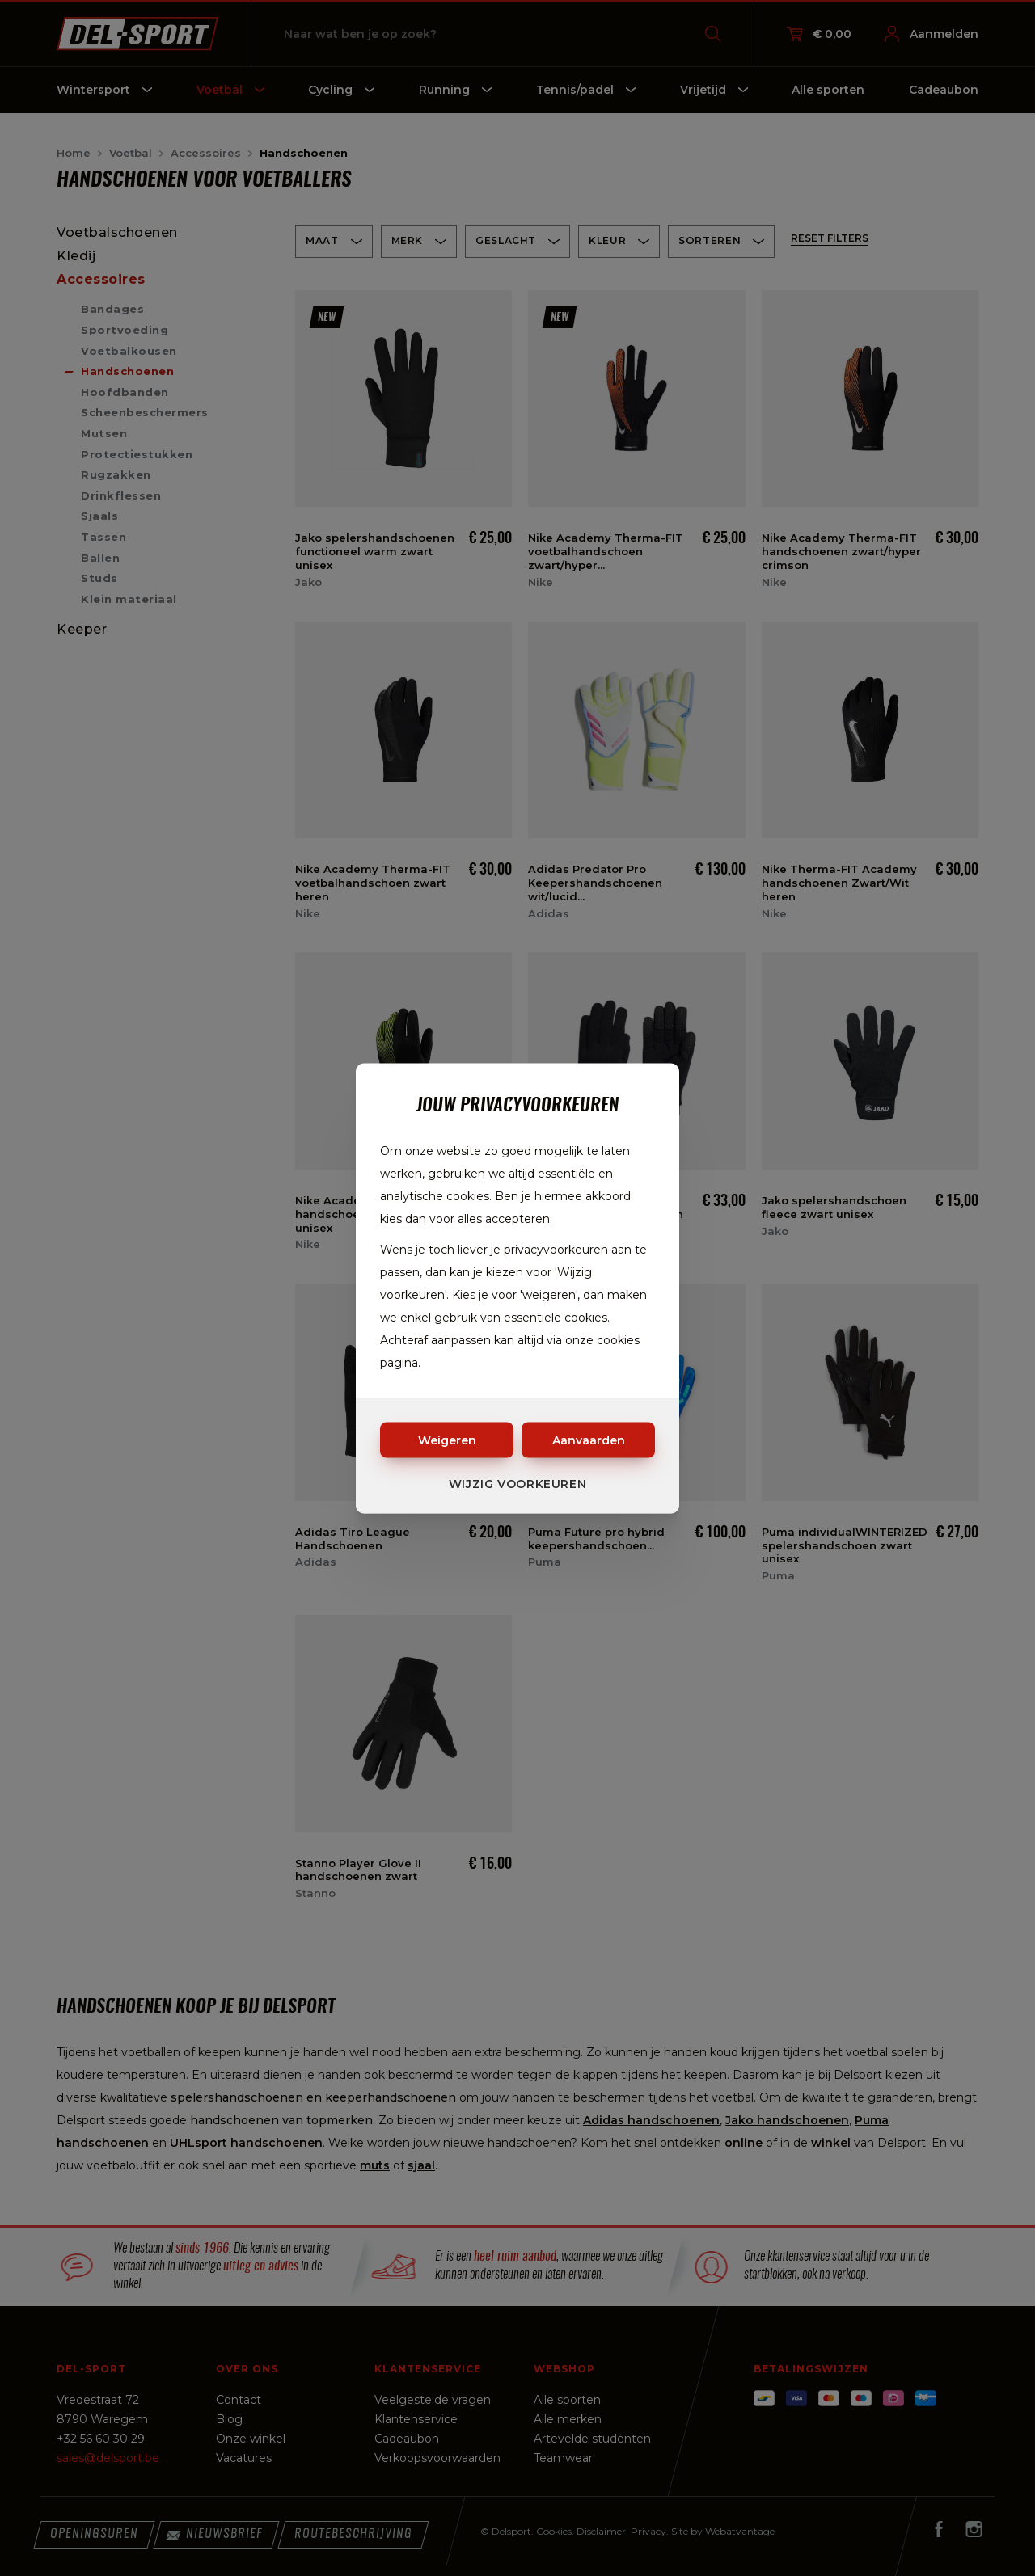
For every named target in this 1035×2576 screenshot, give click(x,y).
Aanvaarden (588, 1439)
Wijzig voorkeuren (518, 1483)
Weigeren (447, 1439)
